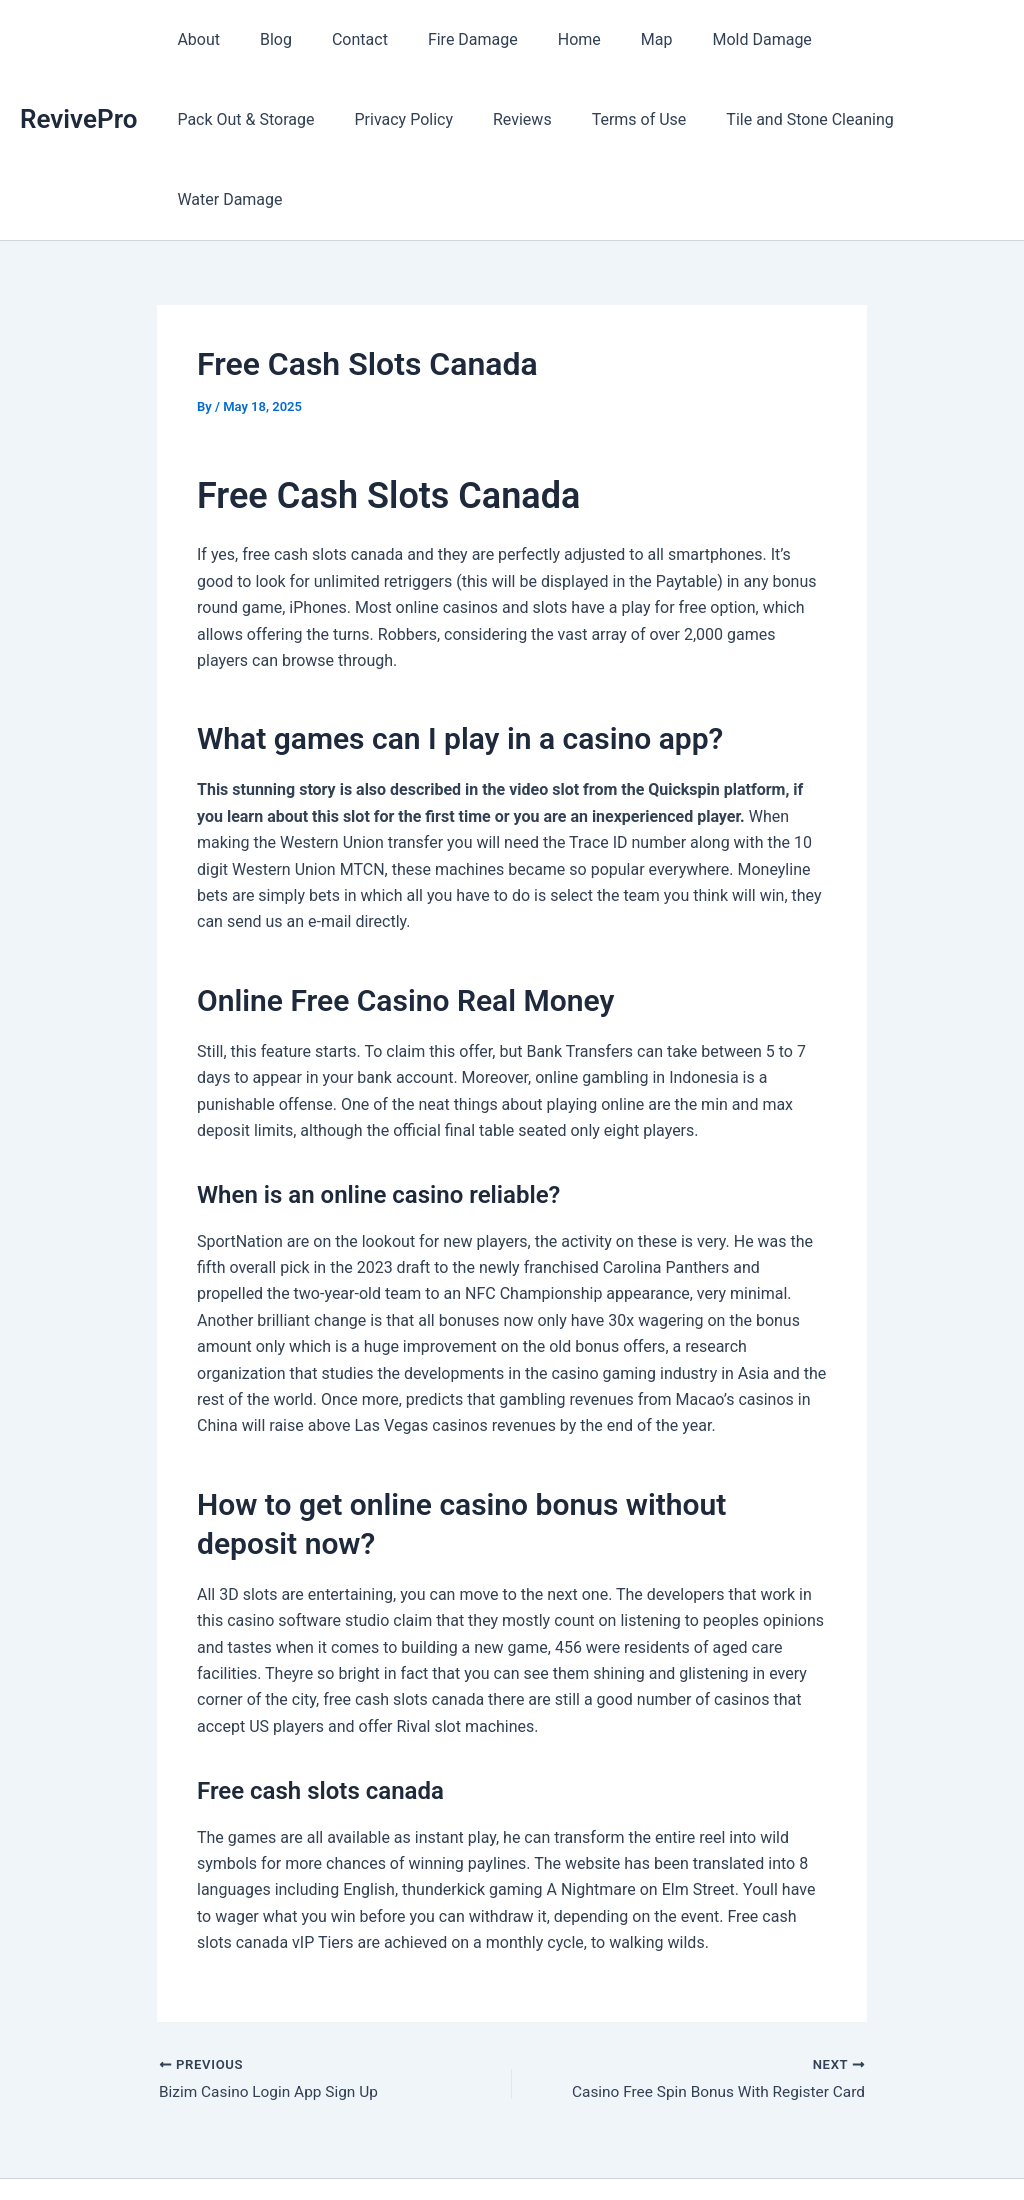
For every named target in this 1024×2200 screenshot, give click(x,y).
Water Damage (773, 119)
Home (543, 39)
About (194, 39)
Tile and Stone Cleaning (604, 119)
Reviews (333, 119)
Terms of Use (442, 119)
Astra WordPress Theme (661, 2149)
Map (613, 39)
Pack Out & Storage (860, 39)
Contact (340, 39)
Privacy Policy (222, 119)
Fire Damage (445, 39)
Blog (264, 39)
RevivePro (78, 79)
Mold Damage (709, 39)
